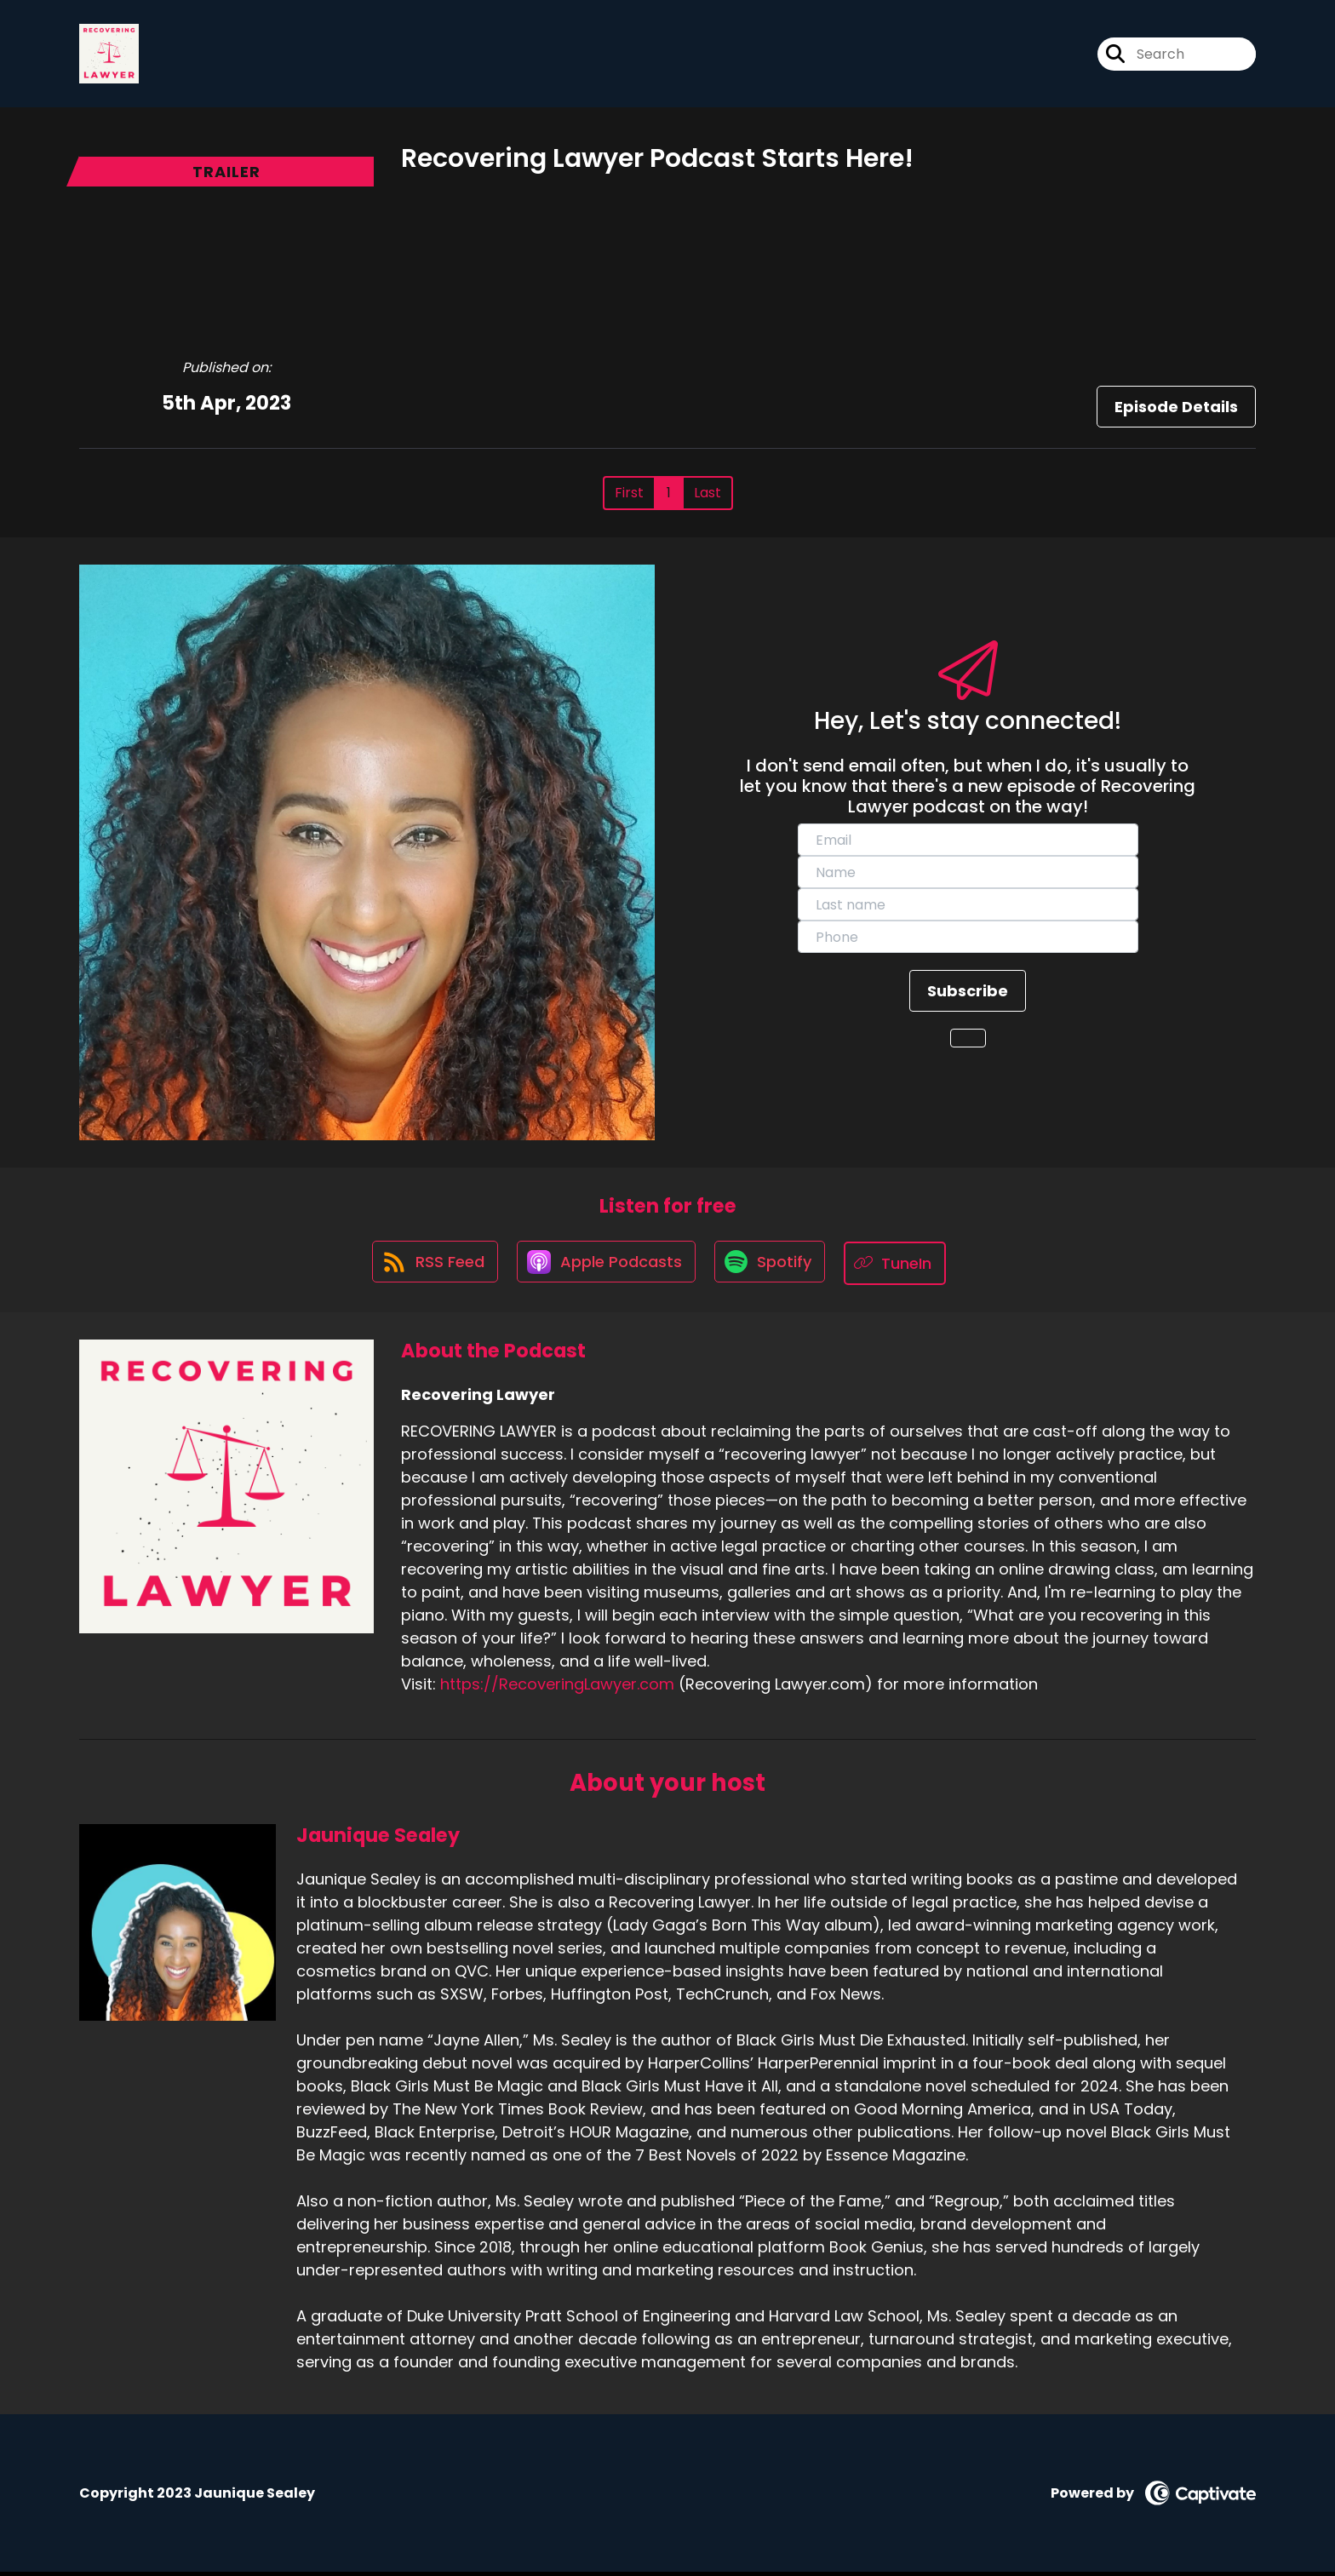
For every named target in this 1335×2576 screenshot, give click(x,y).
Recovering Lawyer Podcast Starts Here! (657, 162)
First (629, 496)
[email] (968, 843)
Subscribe (967, 994)
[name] (968, 875)
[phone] (968, 940)
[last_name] (968, 908)
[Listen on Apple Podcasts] (605, 1266)
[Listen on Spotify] (772, 1266)
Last (707, 496)
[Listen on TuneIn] (900, 1266)
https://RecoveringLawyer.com (557, 1687)
